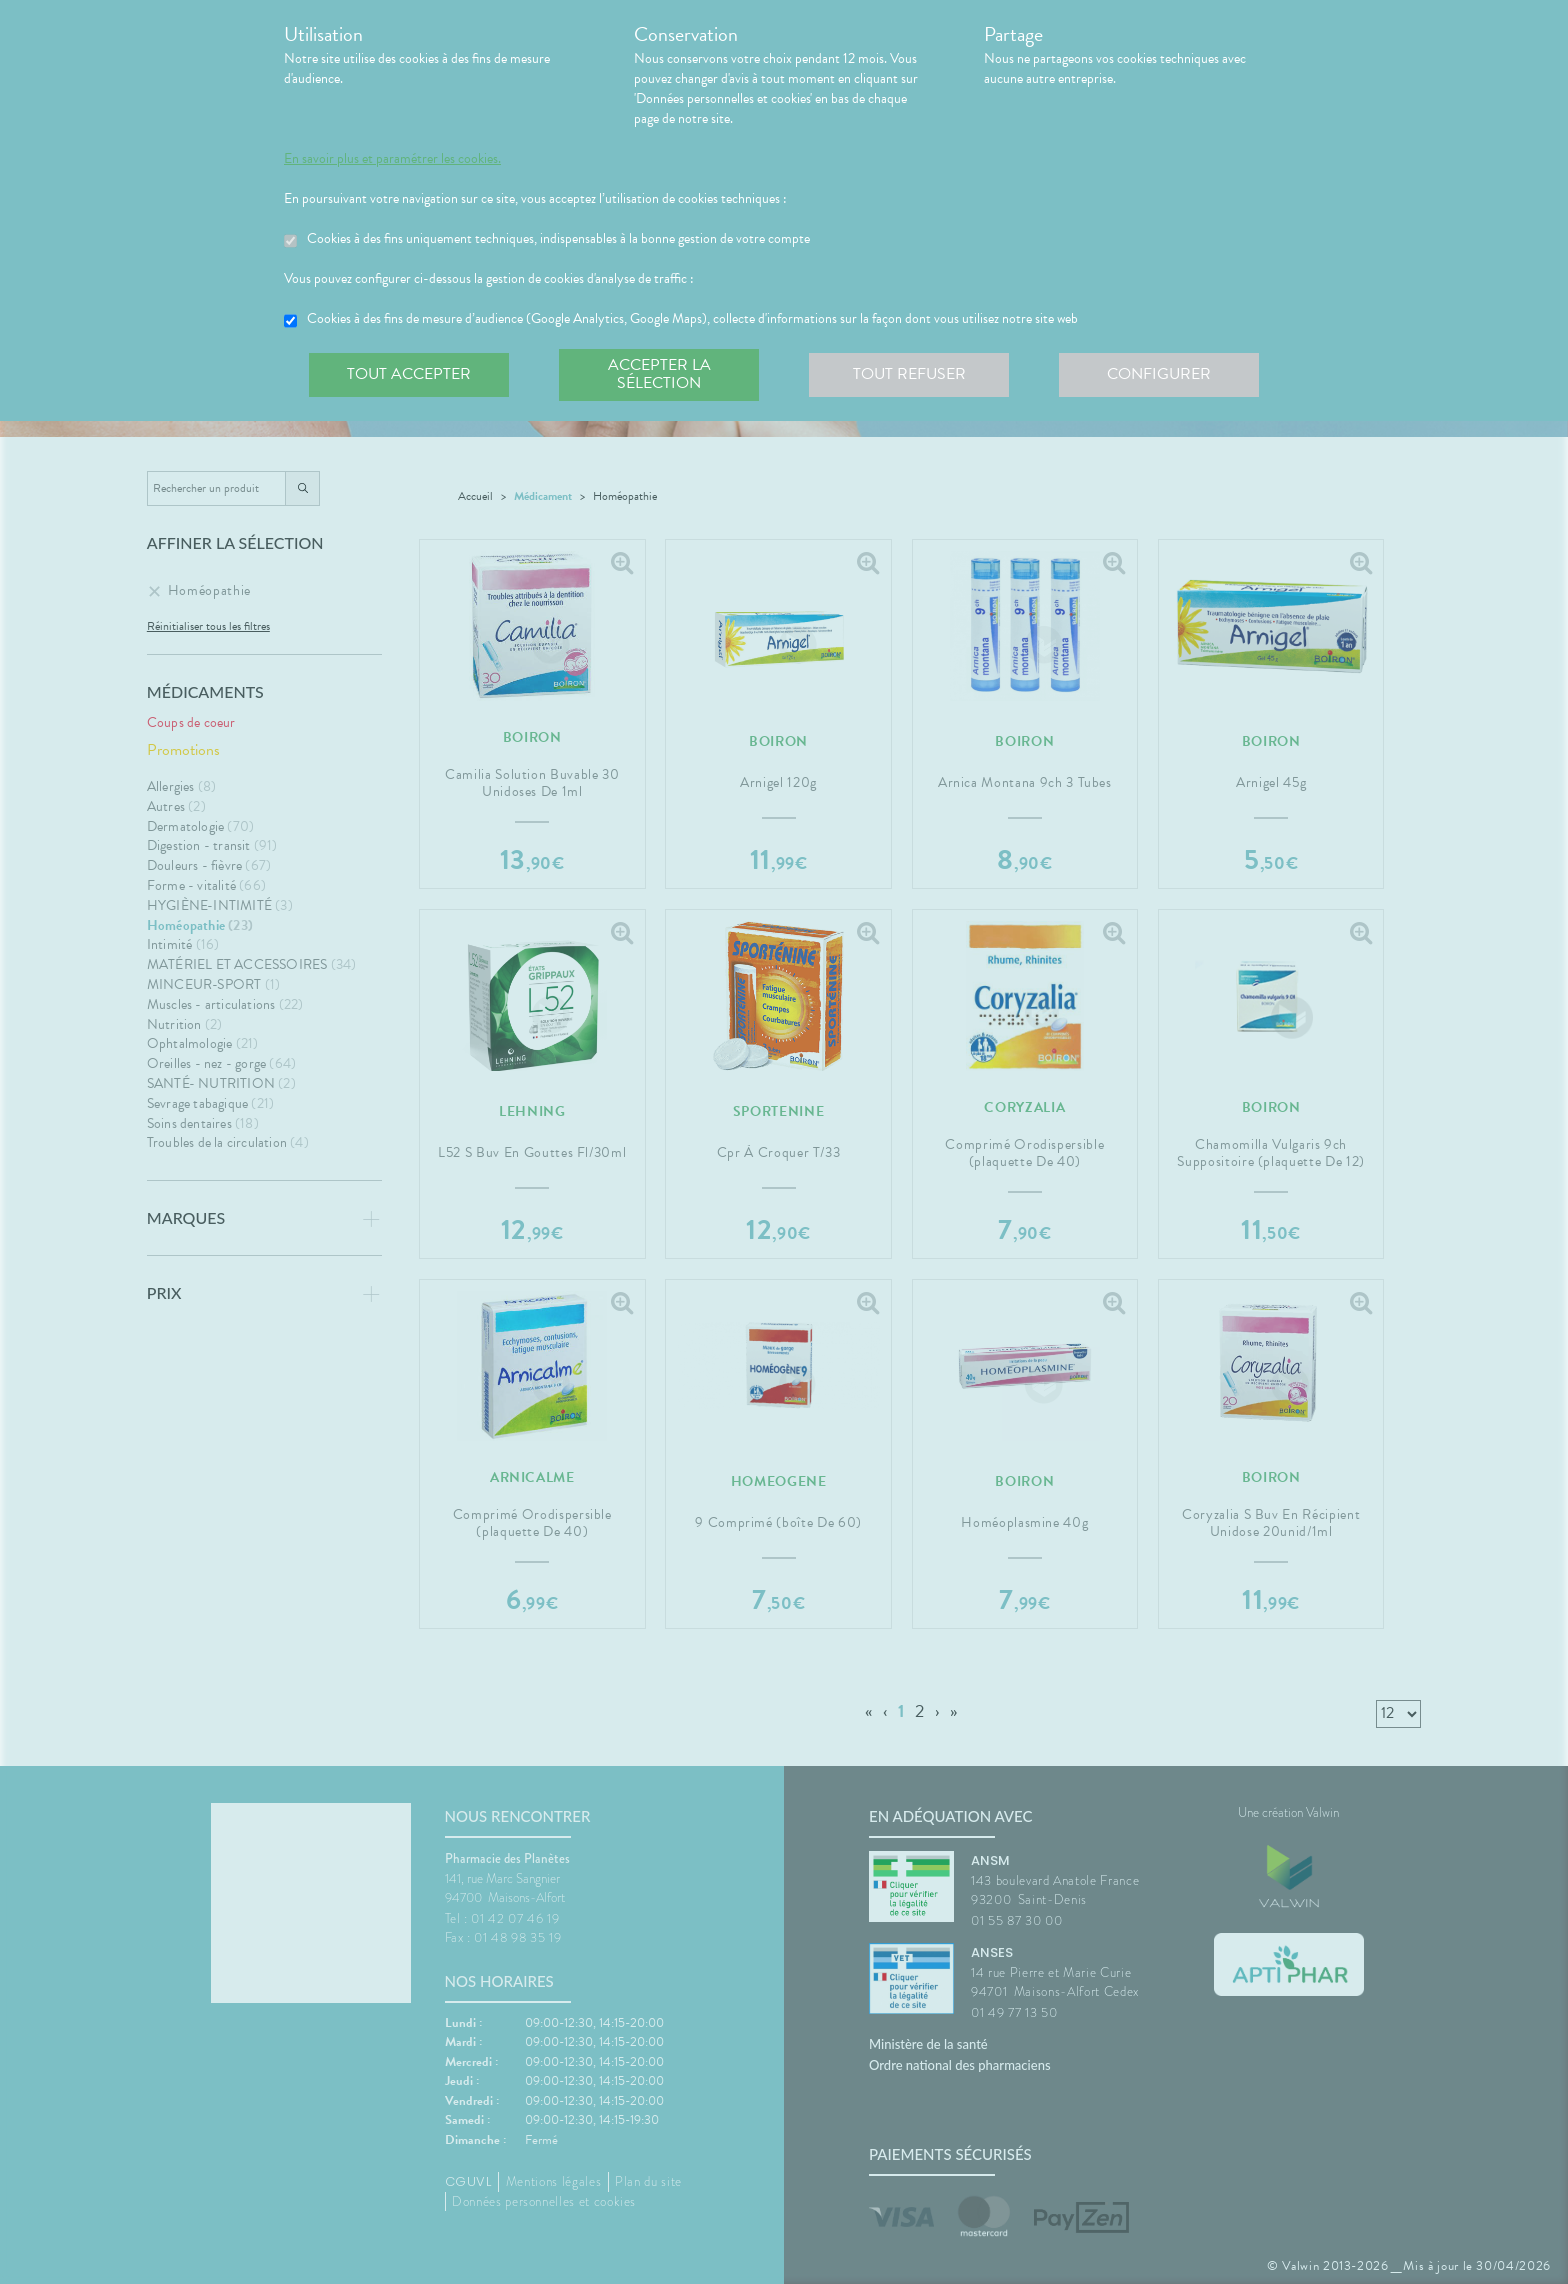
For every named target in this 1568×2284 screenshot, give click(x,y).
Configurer (1159, 374)
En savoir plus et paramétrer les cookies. (392, 159)
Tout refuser (909, 374)
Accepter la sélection (659, 374)
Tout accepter (409, 374)
